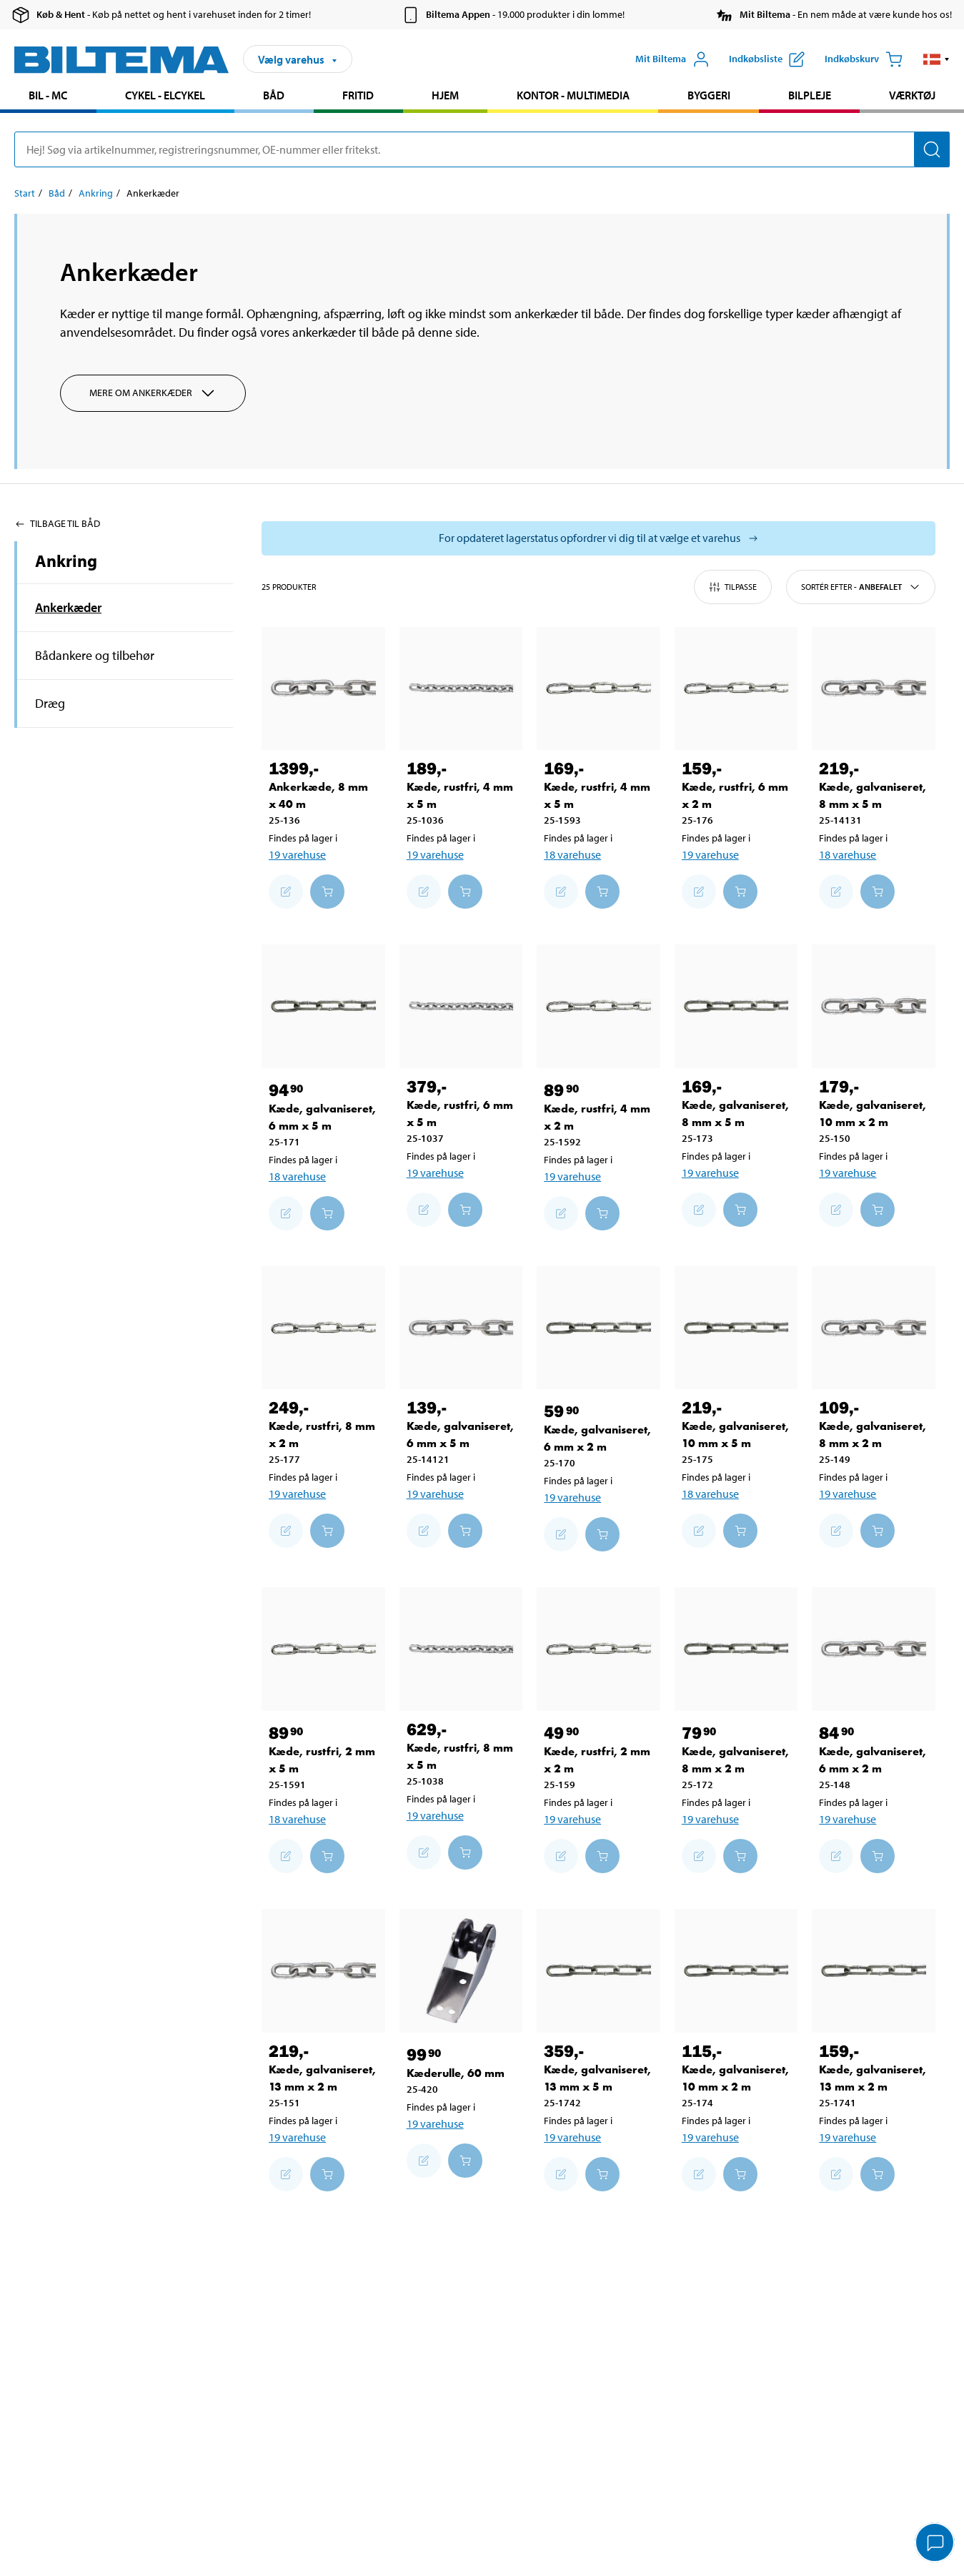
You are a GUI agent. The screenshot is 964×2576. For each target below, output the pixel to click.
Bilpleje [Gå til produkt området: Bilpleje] (809, 95)
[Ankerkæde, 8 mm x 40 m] (323, 689)
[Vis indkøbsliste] (767, 59)
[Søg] (932, 149)
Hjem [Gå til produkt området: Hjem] (445, 95)
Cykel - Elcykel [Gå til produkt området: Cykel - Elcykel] (165, 95)
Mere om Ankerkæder (153, 393)
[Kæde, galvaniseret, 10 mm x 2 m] (873, 1006)
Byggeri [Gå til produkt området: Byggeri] (708, 95)
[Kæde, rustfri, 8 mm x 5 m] (461, 1649)
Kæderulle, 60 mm (456, 2073)
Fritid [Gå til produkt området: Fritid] (358, 95)
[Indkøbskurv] (863, 59)
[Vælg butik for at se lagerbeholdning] (598, 538)
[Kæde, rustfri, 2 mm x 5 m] (323, 1649)
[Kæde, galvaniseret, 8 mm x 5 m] (873, 689)
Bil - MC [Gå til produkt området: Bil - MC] (48, 95)
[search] (482, 149)
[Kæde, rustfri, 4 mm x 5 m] (461, 689)
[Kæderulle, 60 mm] (461, 1971)
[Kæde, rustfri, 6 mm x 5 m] (461, 1006)
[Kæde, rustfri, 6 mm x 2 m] (736, 689)
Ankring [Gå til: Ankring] (96, 193)
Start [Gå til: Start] (24, 193)
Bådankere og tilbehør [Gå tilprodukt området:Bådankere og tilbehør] (94, 655)
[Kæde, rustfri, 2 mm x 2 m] (598, 1649)
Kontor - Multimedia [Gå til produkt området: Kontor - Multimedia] (573, 95)
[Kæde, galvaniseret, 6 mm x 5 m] (323, 1006)
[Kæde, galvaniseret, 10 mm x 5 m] (736, 1328)
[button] (936, 59)
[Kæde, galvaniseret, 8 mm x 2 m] (873, 1328)
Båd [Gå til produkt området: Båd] (273, 95)
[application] (935, 2543)
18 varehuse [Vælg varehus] (572, 854)
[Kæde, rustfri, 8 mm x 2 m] (323, 1328)
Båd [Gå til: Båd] (57, 193)
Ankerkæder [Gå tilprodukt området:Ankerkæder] (68, 607)
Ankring (66, 560)
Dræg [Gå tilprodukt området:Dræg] (50, 703)
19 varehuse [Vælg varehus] (297, 854)
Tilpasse (733, 587)
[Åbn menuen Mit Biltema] (672, 59)
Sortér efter (860, 587)
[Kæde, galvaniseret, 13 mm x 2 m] (323, 1971)
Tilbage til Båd (57, 523)
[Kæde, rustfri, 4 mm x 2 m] (598, 1006)
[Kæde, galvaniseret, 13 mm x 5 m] (598, 1971)
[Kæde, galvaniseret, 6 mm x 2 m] (598, 1328)
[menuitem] (48, 97)
